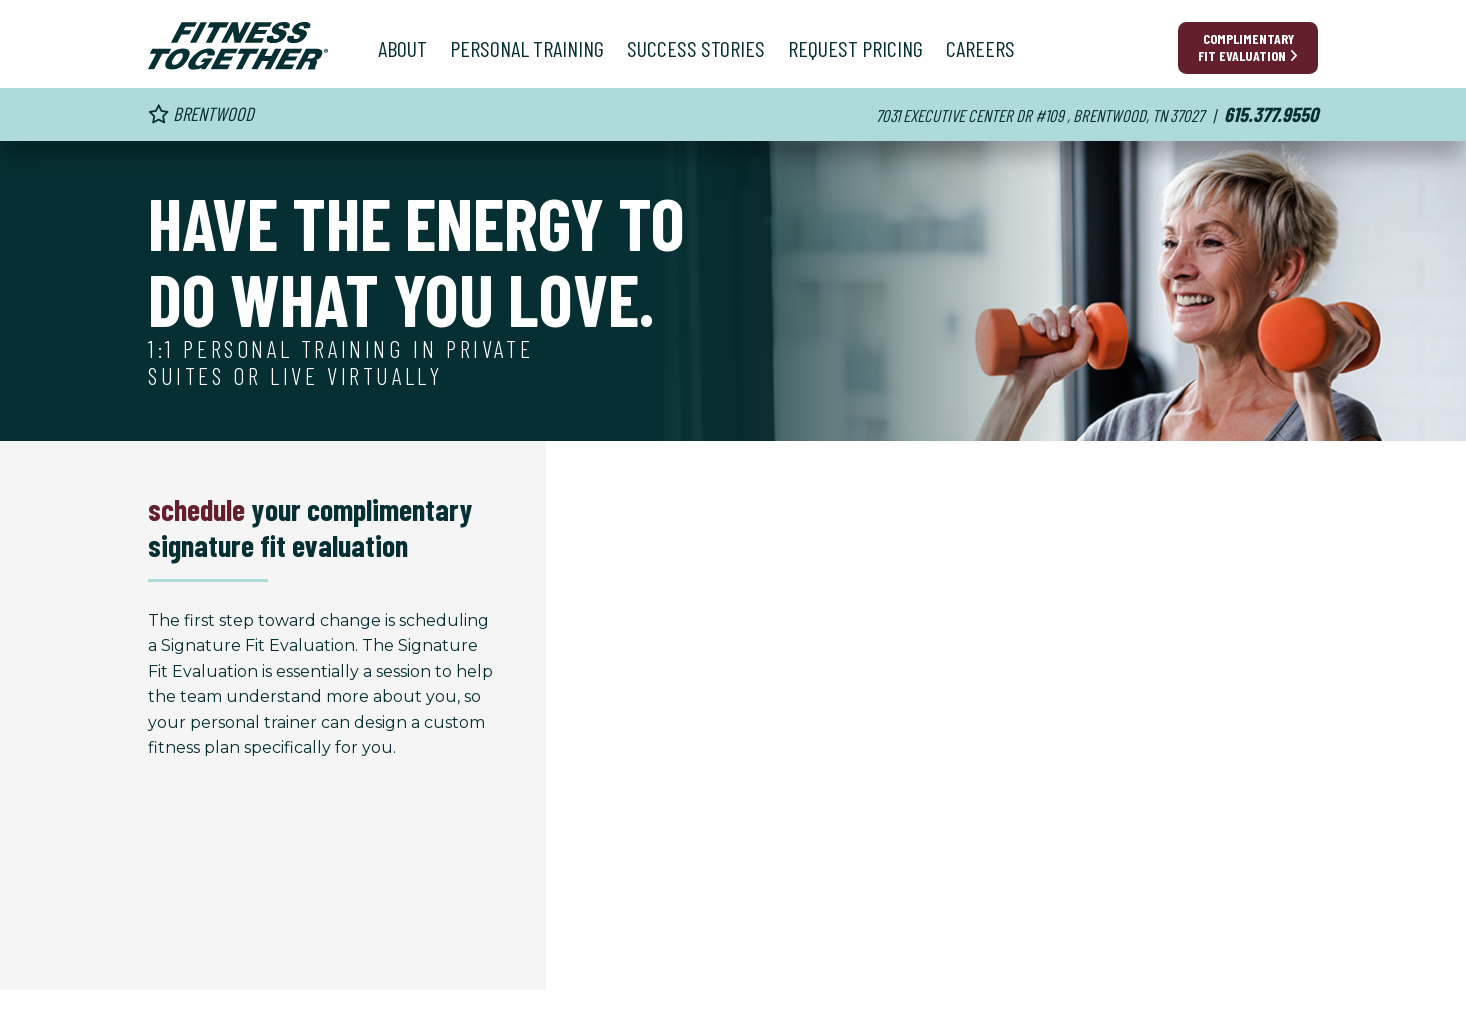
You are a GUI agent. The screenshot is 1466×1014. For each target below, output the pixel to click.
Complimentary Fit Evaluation (1248, 47)
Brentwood (201, 113)
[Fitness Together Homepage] (238, 46)
